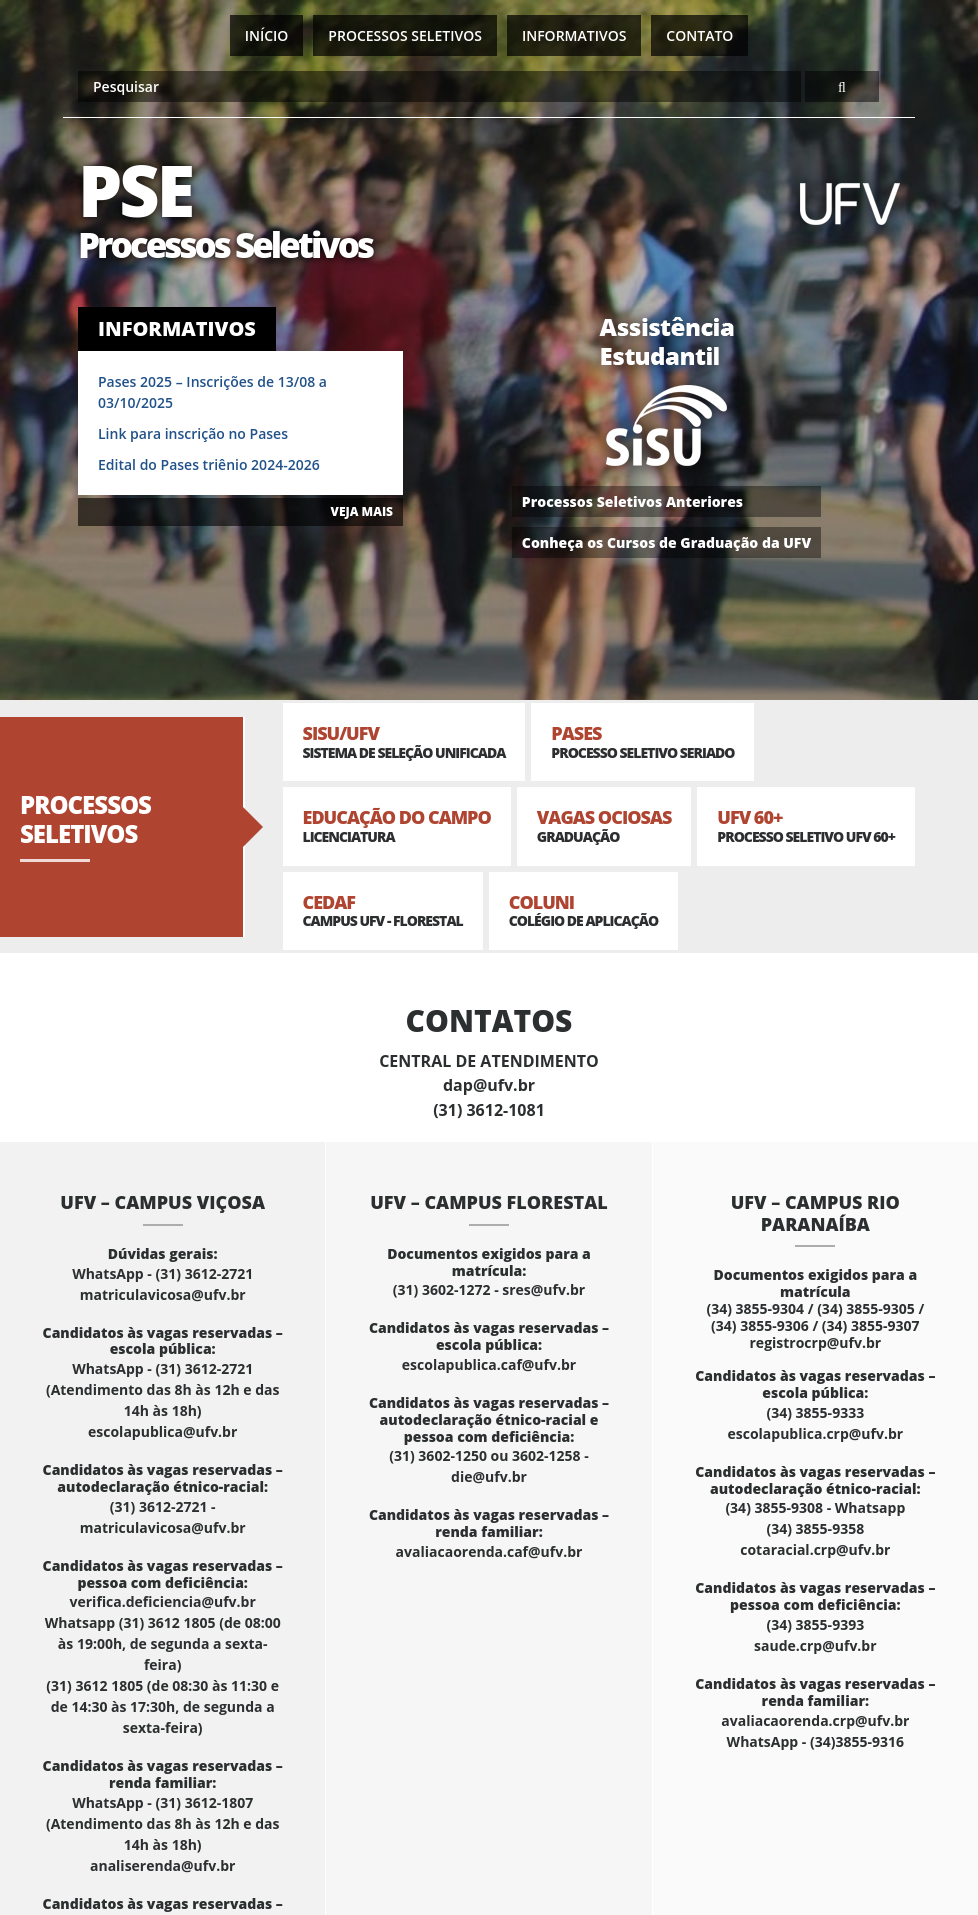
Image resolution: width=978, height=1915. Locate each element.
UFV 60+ (806, 825)
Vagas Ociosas (604, 825)
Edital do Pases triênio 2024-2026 (209, 464)
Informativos (574, 35)
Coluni (583, 910)
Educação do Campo (397, 825)
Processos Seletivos (405, 35)
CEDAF (383, 910)
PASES (642, 741)
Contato (699, 35)
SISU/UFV (404, 741)
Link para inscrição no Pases (193, 433)
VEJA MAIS (362, 511)
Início (267, 35)
